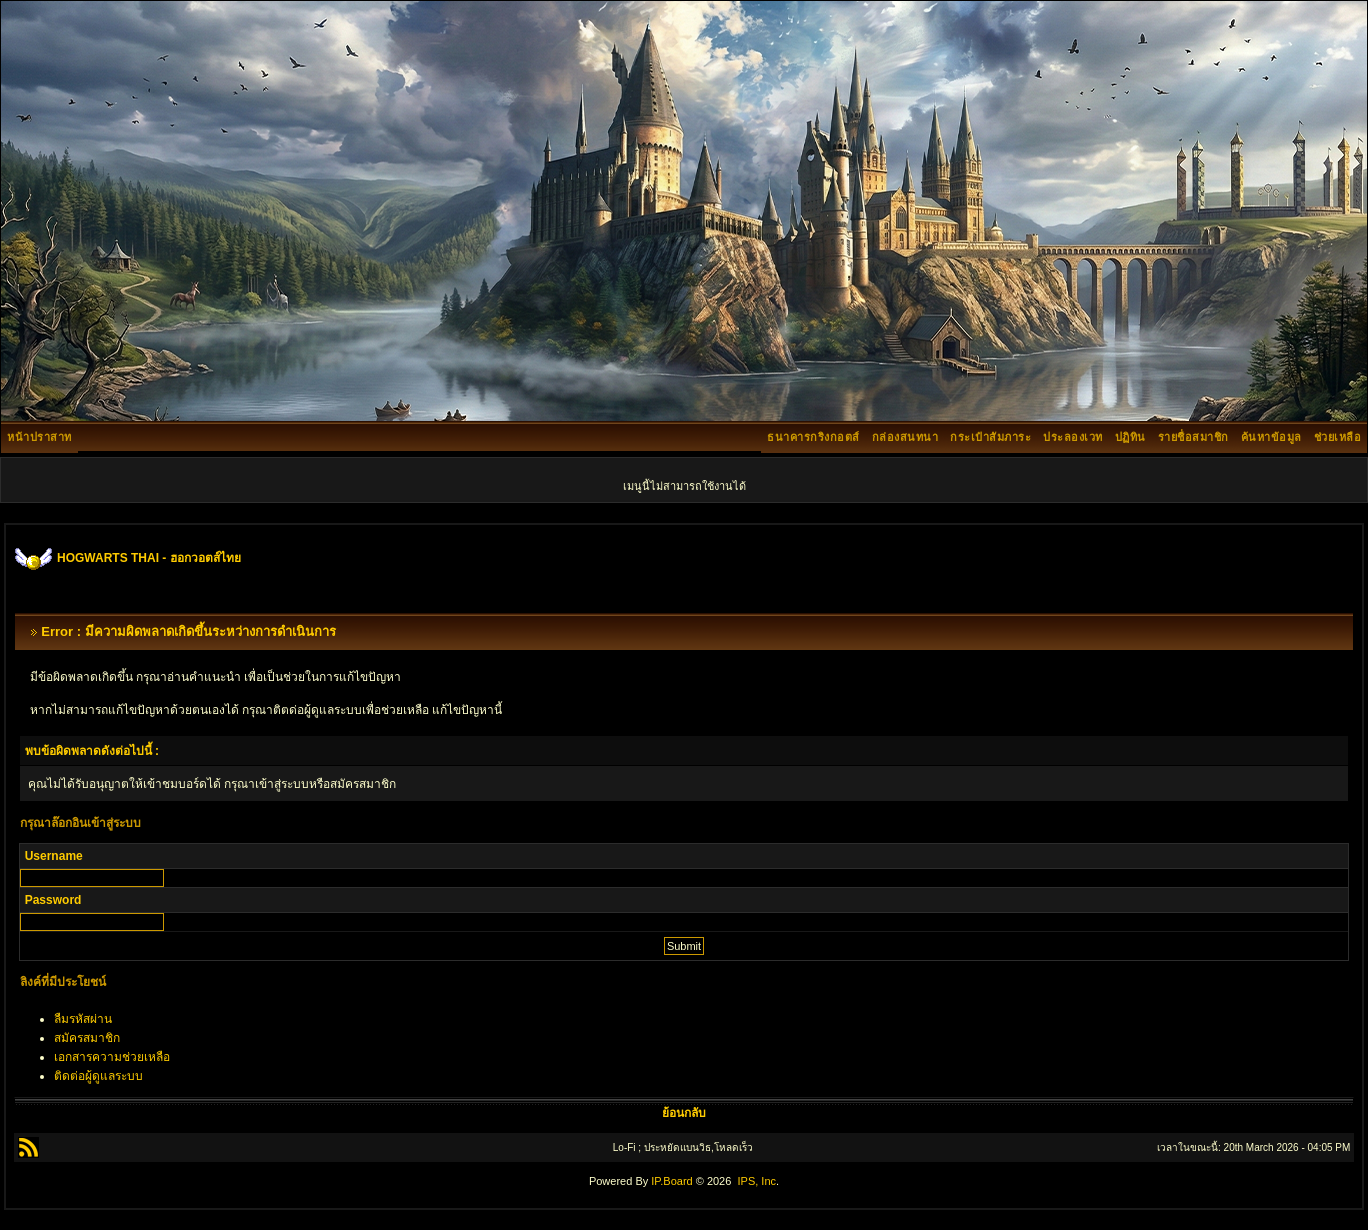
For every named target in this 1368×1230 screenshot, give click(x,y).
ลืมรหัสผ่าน (83, 1019)
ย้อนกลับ (684, 1113)
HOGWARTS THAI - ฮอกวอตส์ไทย (149, 558)
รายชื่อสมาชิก (1193, 437)
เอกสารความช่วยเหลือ (112, 1057)
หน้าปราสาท (39, 437)
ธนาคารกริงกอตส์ (813, 437)
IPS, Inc (756, 1181)
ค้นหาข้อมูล (1271, 437)
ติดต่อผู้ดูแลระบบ (98, 1076)
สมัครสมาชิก (87, 1038)
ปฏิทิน (1130, 437)
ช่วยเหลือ (1338, 437)
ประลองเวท (1073, 437)
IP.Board (671, 1181)
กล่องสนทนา (905, 437)
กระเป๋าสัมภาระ (990, 437)
